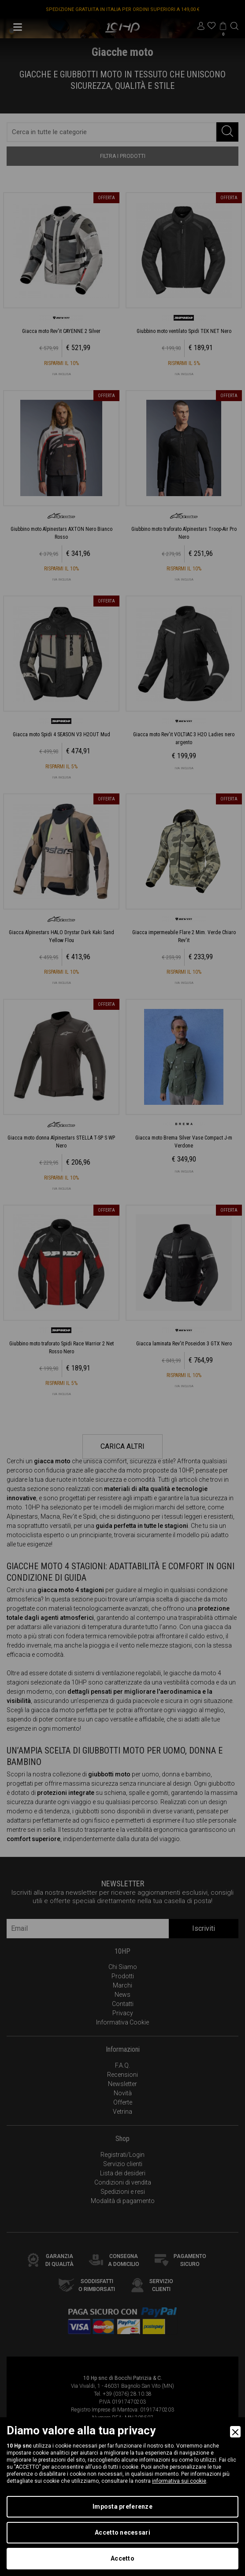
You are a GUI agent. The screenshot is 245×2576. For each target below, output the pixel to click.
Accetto (122, 2558)
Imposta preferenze (122, 2506)
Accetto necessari (122, 2532)
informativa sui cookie (179, 2481)
